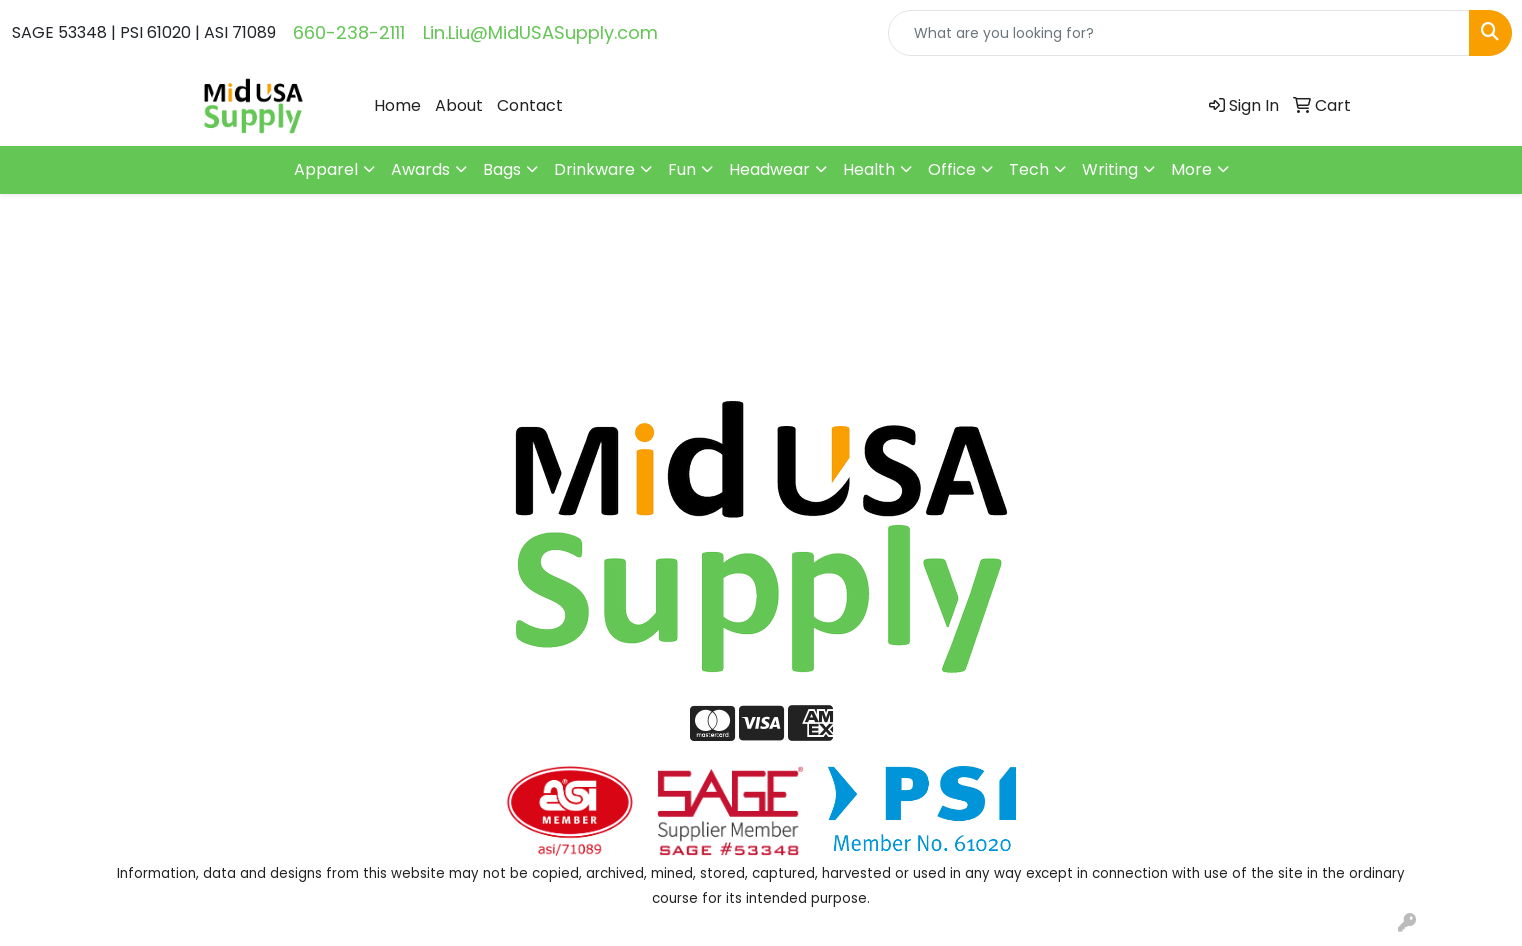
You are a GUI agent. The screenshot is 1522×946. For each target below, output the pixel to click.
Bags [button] (502, 169)
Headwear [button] (769, 169)
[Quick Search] (1179, 33)
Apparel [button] (326, 169)
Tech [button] (1029, 169)
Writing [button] (1110, 169)
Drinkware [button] (594, 169)
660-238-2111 (349, 32)
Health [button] (869, 169)
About (459, 105)
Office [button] (952, 169)
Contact (530, 105)
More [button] (1191, 169)
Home (397, 105)
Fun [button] (682, 169)
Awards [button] (420, 169)
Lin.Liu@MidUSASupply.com (540, 32)
